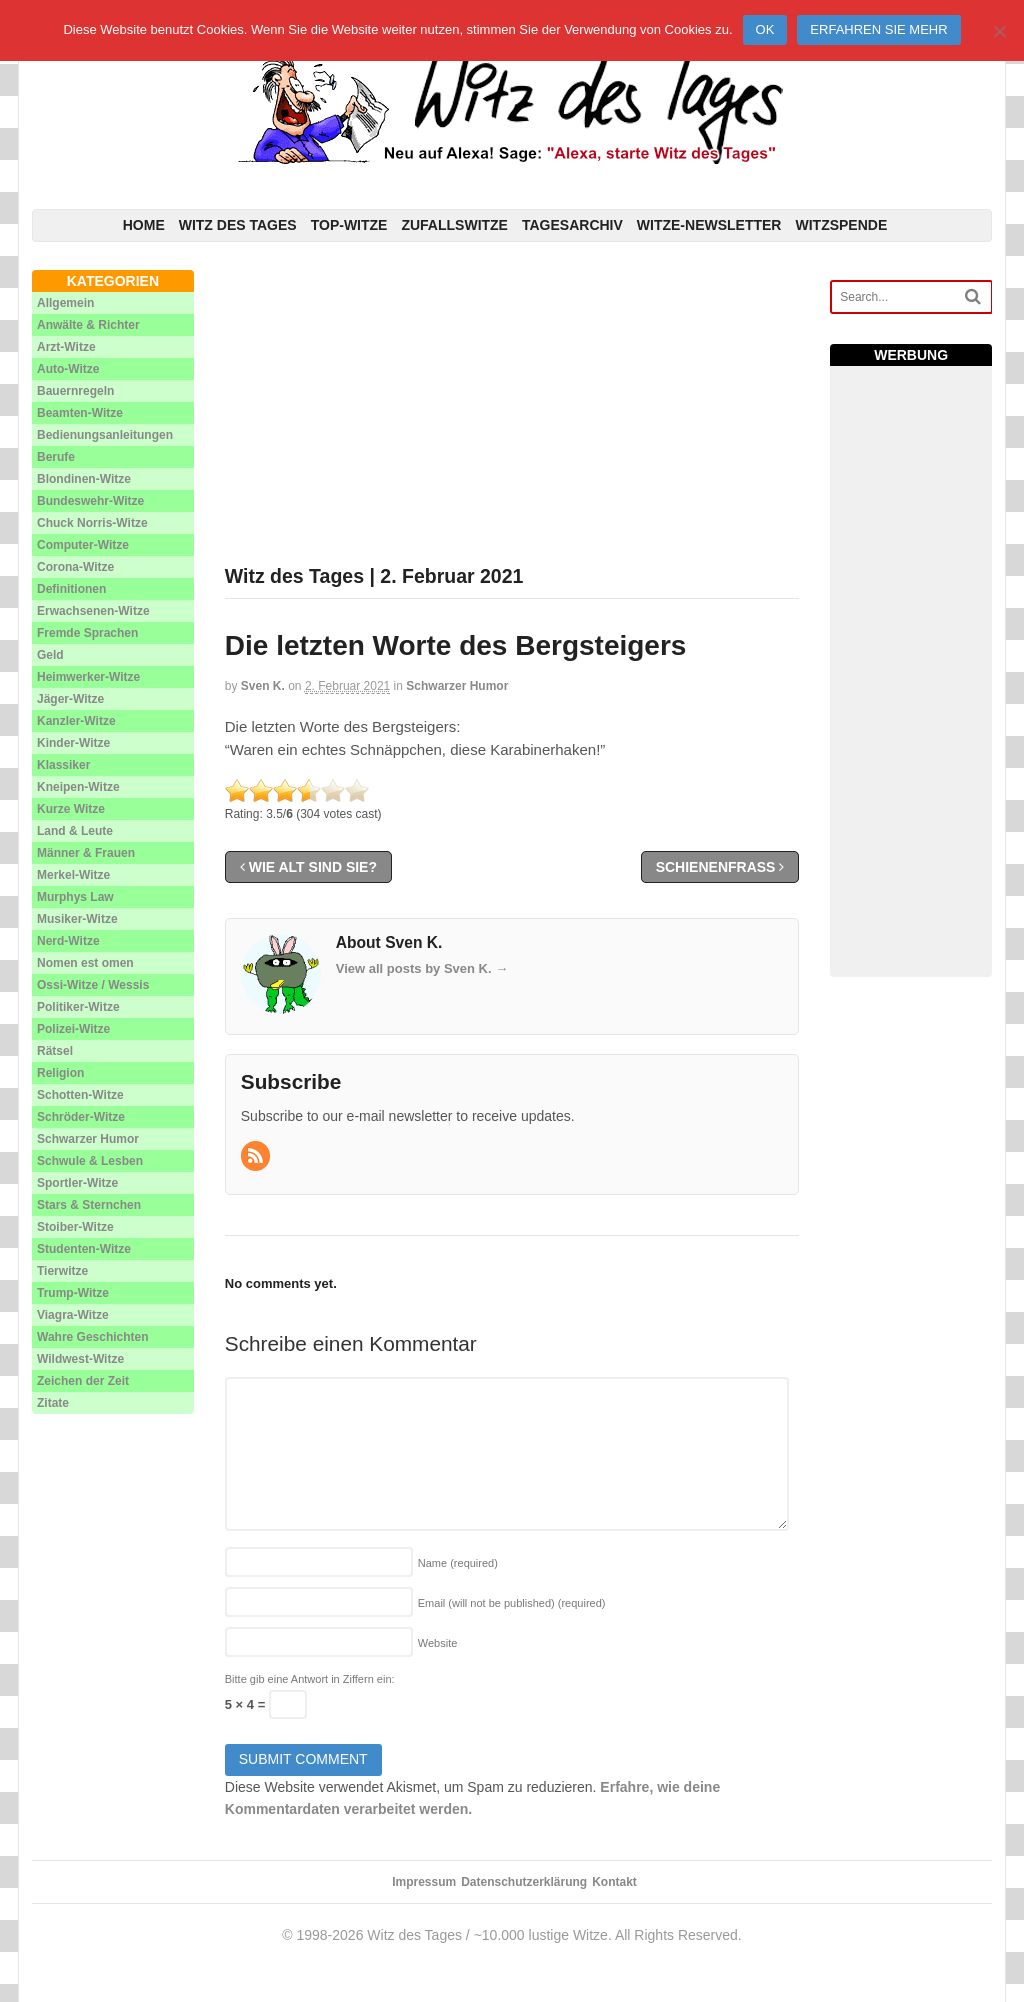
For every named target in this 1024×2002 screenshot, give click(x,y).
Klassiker (63, 765)
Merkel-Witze (73, 875)
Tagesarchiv (572, 225)
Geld (50, 655)
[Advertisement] (512, 410)
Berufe (56, 457)
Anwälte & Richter (88, 325)
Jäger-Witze (70, 699)
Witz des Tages (238, 225)
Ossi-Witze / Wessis (93, 985)
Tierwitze (62, 1271)
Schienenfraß (720, 867)
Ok (765, 29)
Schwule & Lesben (90, 1161)
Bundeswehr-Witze (90, 501)
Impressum (424, 1882)
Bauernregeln (75, 391)
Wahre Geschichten (93, 1337)
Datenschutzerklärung (524, 1882)
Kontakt (614, 1882)
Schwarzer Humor (457, 686)
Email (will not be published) (512, 1603)
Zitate (53, 1403)
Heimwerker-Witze (88, 677)
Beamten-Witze (80, 413)
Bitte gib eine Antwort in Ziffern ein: (310, 1679)
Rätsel (55, 1051)
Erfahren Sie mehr (878, 29)
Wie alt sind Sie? (308, 867)
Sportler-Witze (77, 1183)
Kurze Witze (71, 809)
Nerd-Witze (68, 941)
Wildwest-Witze (80, 1359)
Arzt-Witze (66, 347)
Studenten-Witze (84, 1249)
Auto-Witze (68, 369)
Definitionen (71, 589)
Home (144, 225)
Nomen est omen (85, 963)
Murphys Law (75, 897)
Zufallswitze (454, 225)
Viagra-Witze (73, 1315)
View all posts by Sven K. (422, 968)
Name (458, 1563)
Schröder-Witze (81, 1117)
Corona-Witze (75, 567)
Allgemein (65, 303)
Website (438, 1643)
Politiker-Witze (78, 1007)
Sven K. (263, 686)
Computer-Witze (83, 545)
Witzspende (841, 225)
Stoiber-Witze (75, 1227)
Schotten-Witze (80, 1095)
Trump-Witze (73, 1293)
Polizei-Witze (73, 1029)
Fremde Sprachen (87, 633)
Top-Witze (349, 225)
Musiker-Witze (77, 919)
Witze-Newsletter (709, 225)
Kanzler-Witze (76, 721)
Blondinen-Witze (84, 479)
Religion (60, 1073)
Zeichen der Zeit (83, 1381)
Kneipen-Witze (78, 787)
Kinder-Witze (73, 743)
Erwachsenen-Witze (93, 611)
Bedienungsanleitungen (105, 435)
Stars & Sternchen (89, 1205)
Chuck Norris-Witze (92, 523)
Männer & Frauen (86, 853)
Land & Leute (75, 831)
